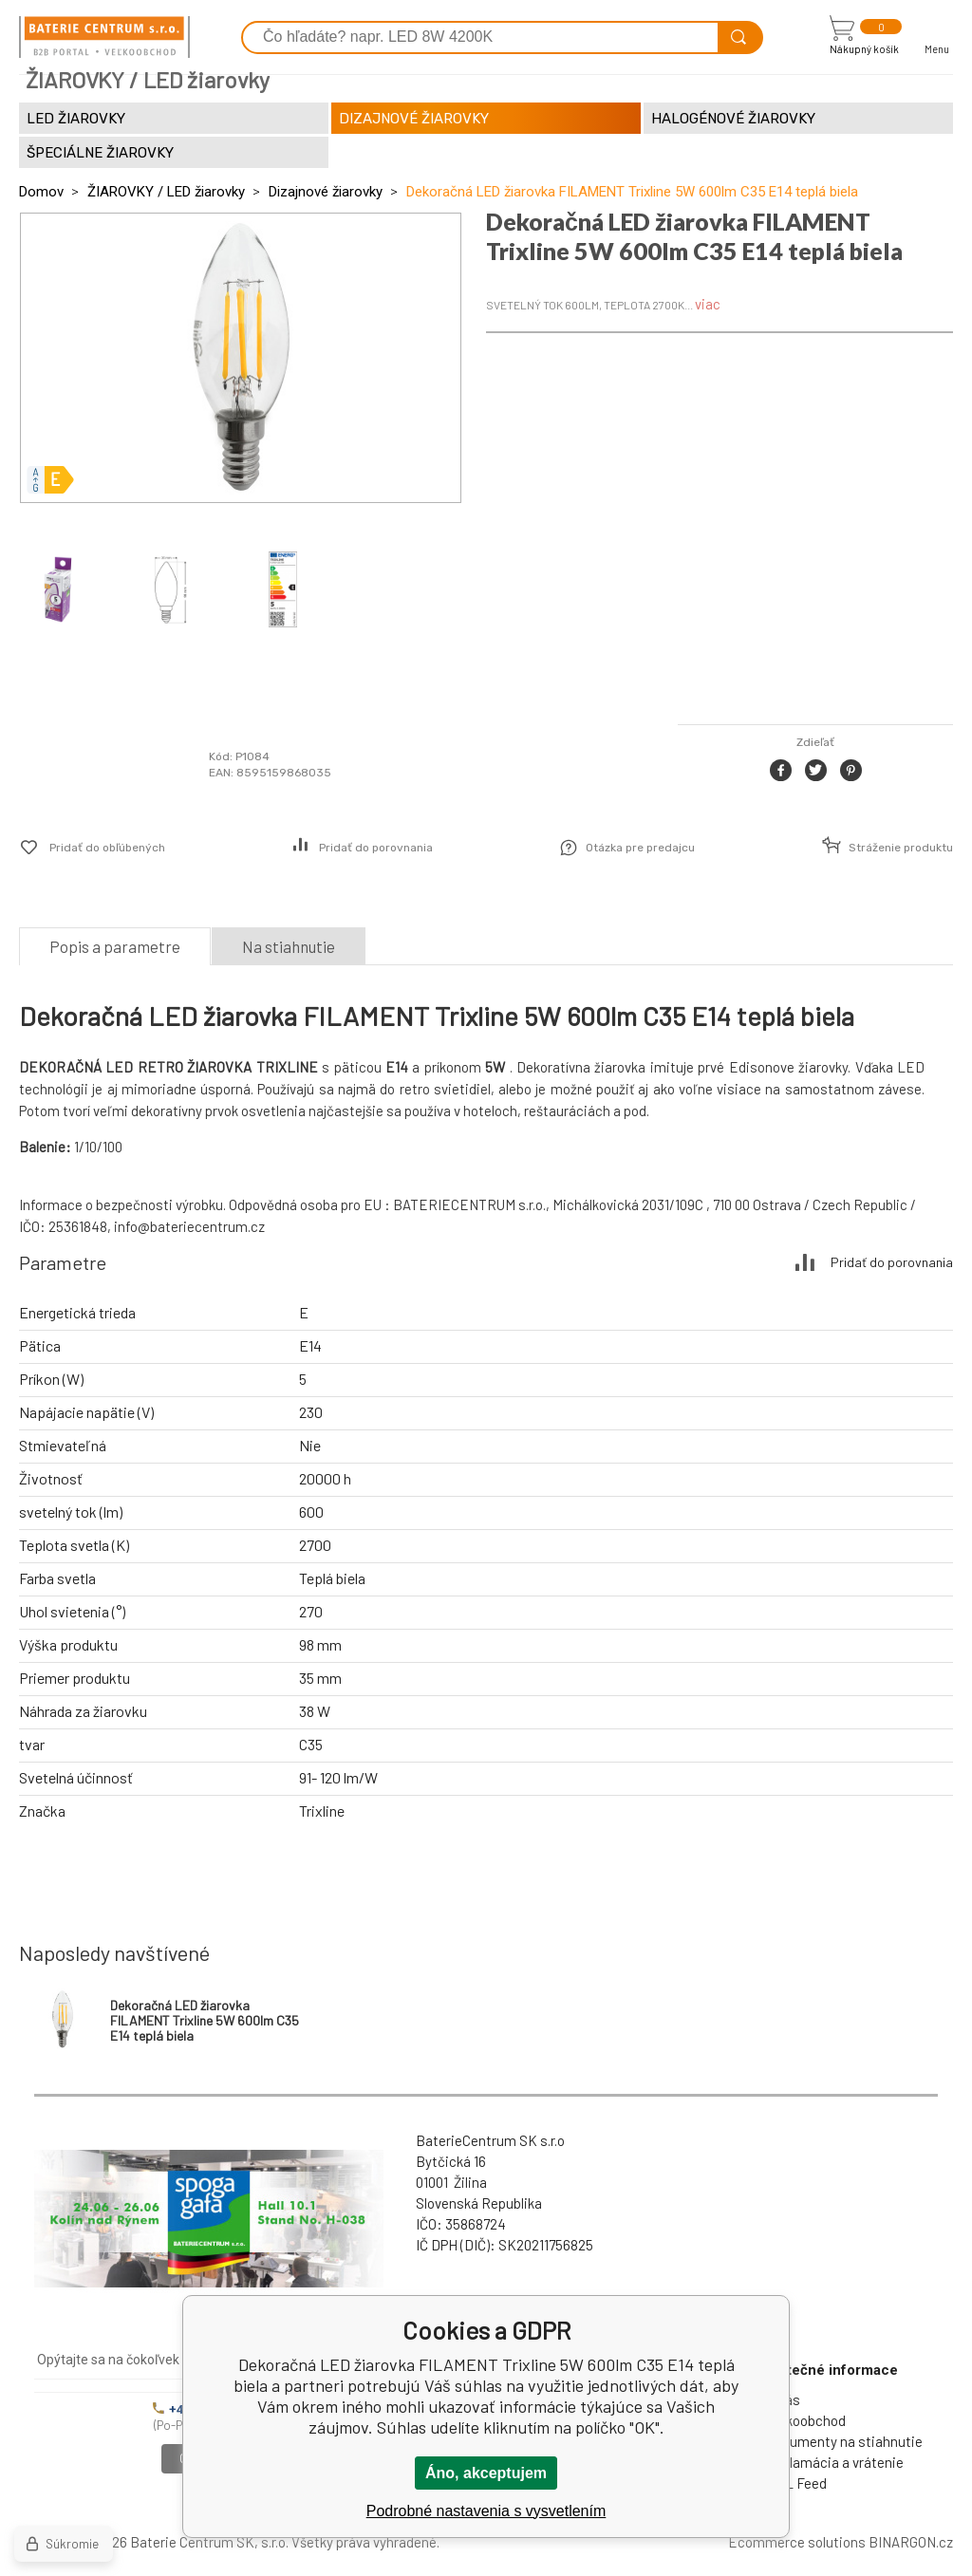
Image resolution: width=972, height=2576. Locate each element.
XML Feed (796, 2483)
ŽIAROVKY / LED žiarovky (166, 191)
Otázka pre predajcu (640, 847)
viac (707, 303)
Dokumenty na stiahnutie (844, 2441)
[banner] (104, 37)
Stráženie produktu (901, 847)
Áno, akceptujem (486, 2473)
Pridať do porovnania (376, 847)
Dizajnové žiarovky (326, 191)
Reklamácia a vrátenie (835, 2462)
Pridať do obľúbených (107, 847)
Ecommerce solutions (797, 2541)
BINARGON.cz (911, 2541)
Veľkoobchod (806, 2420)
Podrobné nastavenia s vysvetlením (486, 2511)
